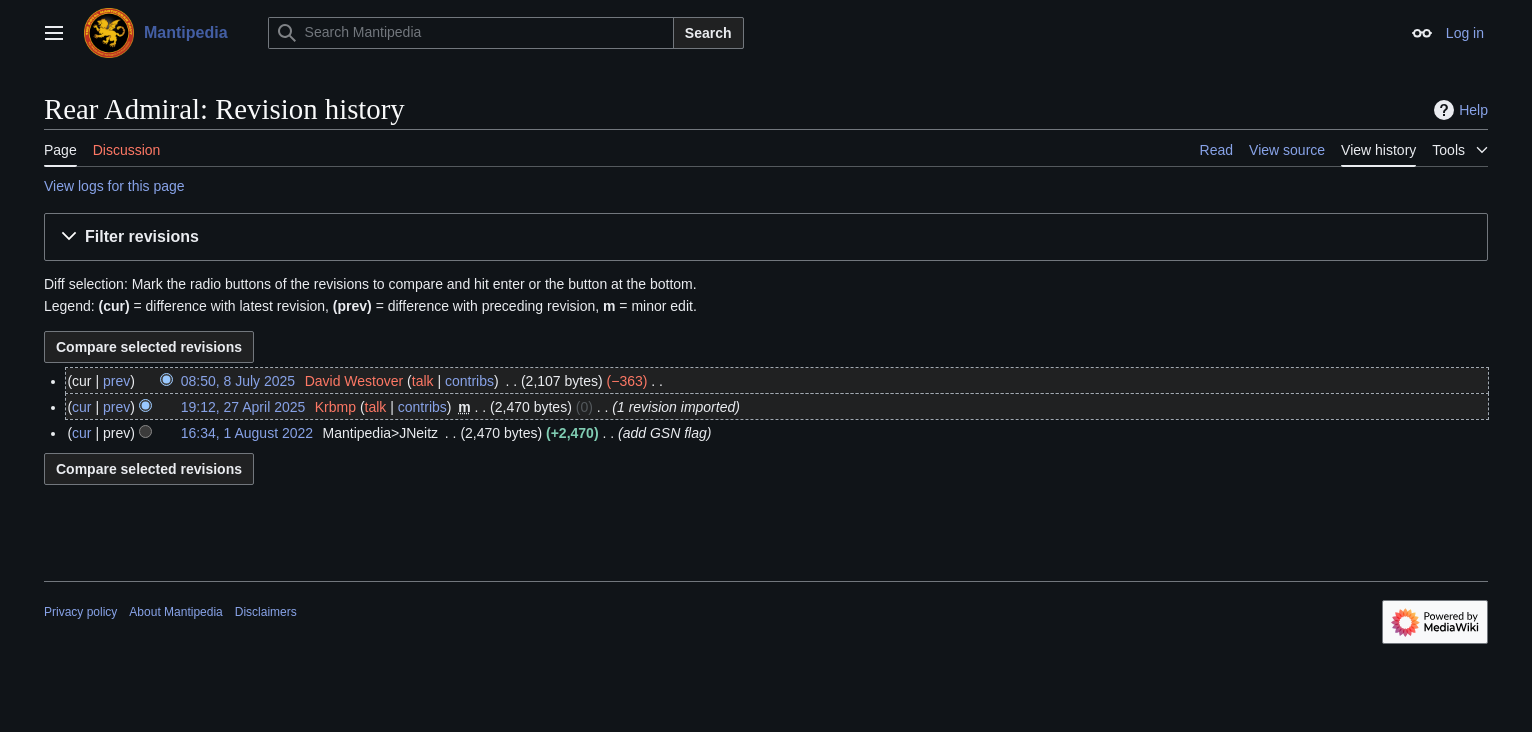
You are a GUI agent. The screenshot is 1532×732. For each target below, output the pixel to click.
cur (81, 407)
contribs (469, 381)
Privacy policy (80, 612)
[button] (766, 237)
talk (423, 381)
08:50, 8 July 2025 (238, 381)
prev (116, 381)
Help (1458, 110)
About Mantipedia (175, 612)
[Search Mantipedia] (471, 33)
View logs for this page (114, 186)
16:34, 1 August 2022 (247, 433)
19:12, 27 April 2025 (243, 407)
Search (708, 33)
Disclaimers (266, 612)
